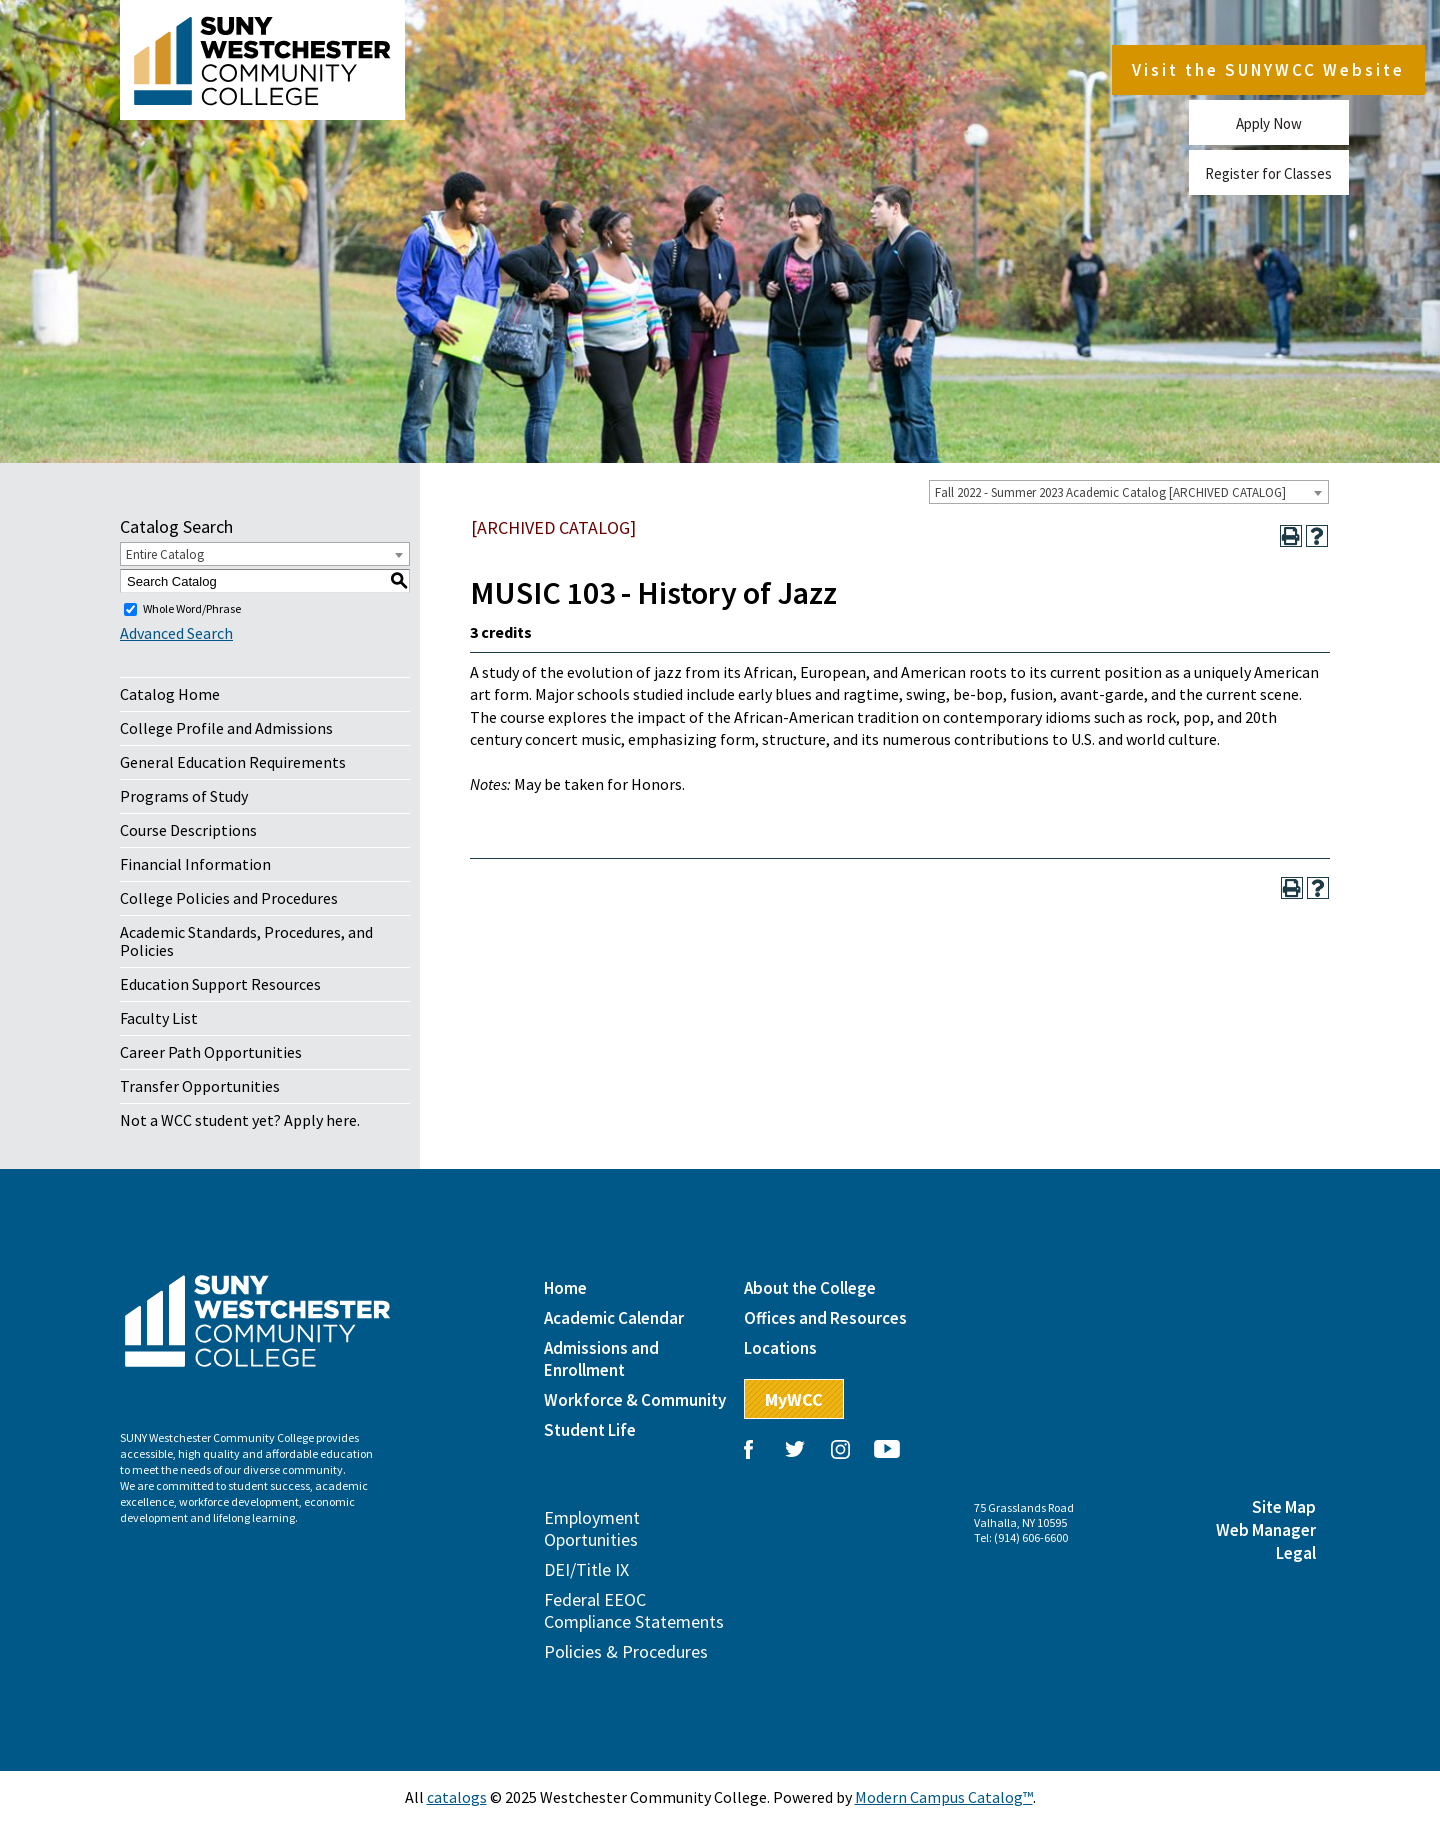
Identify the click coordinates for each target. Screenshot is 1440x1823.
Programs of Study (184, 796)
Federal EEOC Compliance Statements (634, 1610)
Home (565, 1288)
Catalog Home (170, 694)
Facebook (749, 1449)
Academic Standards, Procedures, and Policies (246, 941)
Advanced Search (176, 633)
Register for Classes (1268, 172)
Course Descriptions (188, 830)
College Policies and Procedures (229, 898)
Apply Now (1269, 122)
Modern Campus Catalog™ (944, 1797)
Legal (1296, 1553)
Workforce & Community (635, 1400)
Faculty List (159, 1018)
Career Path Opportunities (211, 1052)
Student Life (590, 1430)
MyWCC (794, 1399)
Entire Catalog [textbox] (165, 554)
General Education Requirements (233, 762)
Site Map (1284, 1507)
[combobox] (1129, 492)
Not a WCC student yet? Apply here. (240, 1120)
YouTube (887, 1449)
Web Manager (1266, 1530)
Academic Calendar (614, 1318)
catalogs (457, 1797)
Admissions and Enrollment (601, 1359)
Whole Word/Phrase (192, 608)
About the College (810, 1288)
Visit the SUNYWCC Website (1268, 70)
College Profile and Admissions (226, 728)
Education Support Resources (220, 984)
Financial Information (195, 864)
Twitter (795, 1449)
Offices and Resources (825, 1318)
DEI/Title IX (586, 1569)
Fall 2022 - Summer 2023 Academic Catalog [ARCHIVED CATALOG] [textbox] (1110, 492)
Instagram (841, 1449)
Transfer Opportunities (200, 1086)
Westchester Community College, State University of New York (262, 60)
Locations (780, 1348)
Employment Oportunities (592, 1528)
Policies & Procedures (626, 1651)
